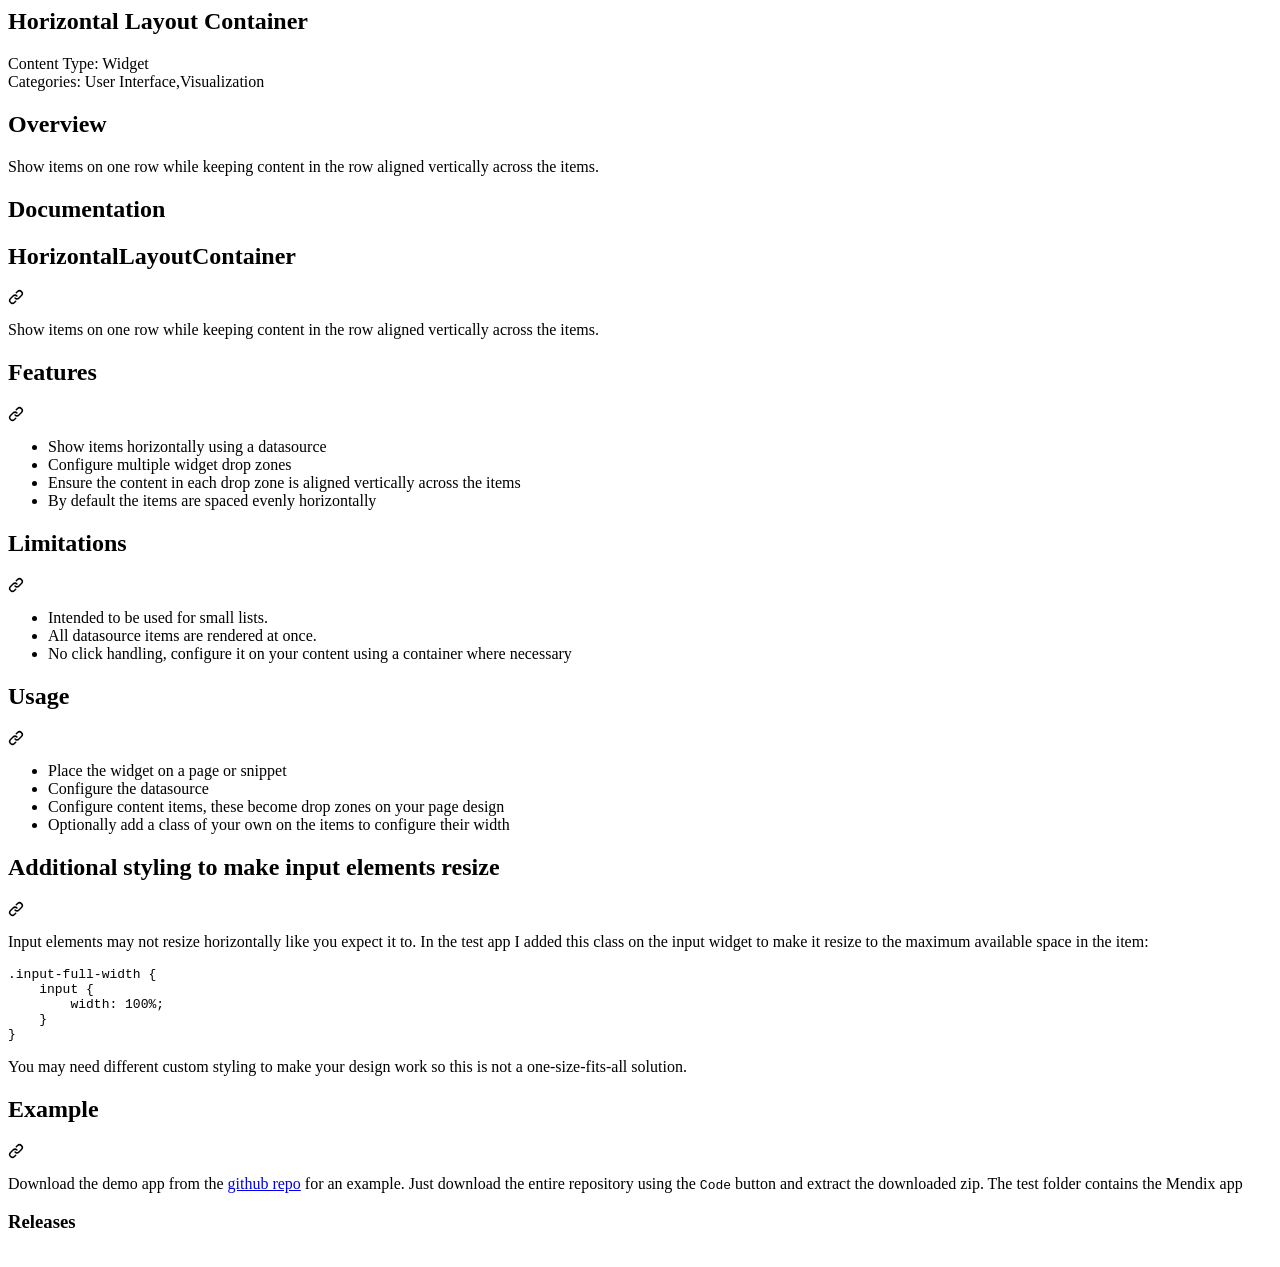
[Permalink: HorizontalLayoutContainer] (16, 299)
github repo (264, 1198)
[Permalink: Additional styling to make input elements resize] (16, 911)
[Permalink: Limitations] (16, 587)
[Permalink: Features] (16, 416)
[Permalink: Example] (16, 1168)
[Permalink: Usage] (16, 740)
